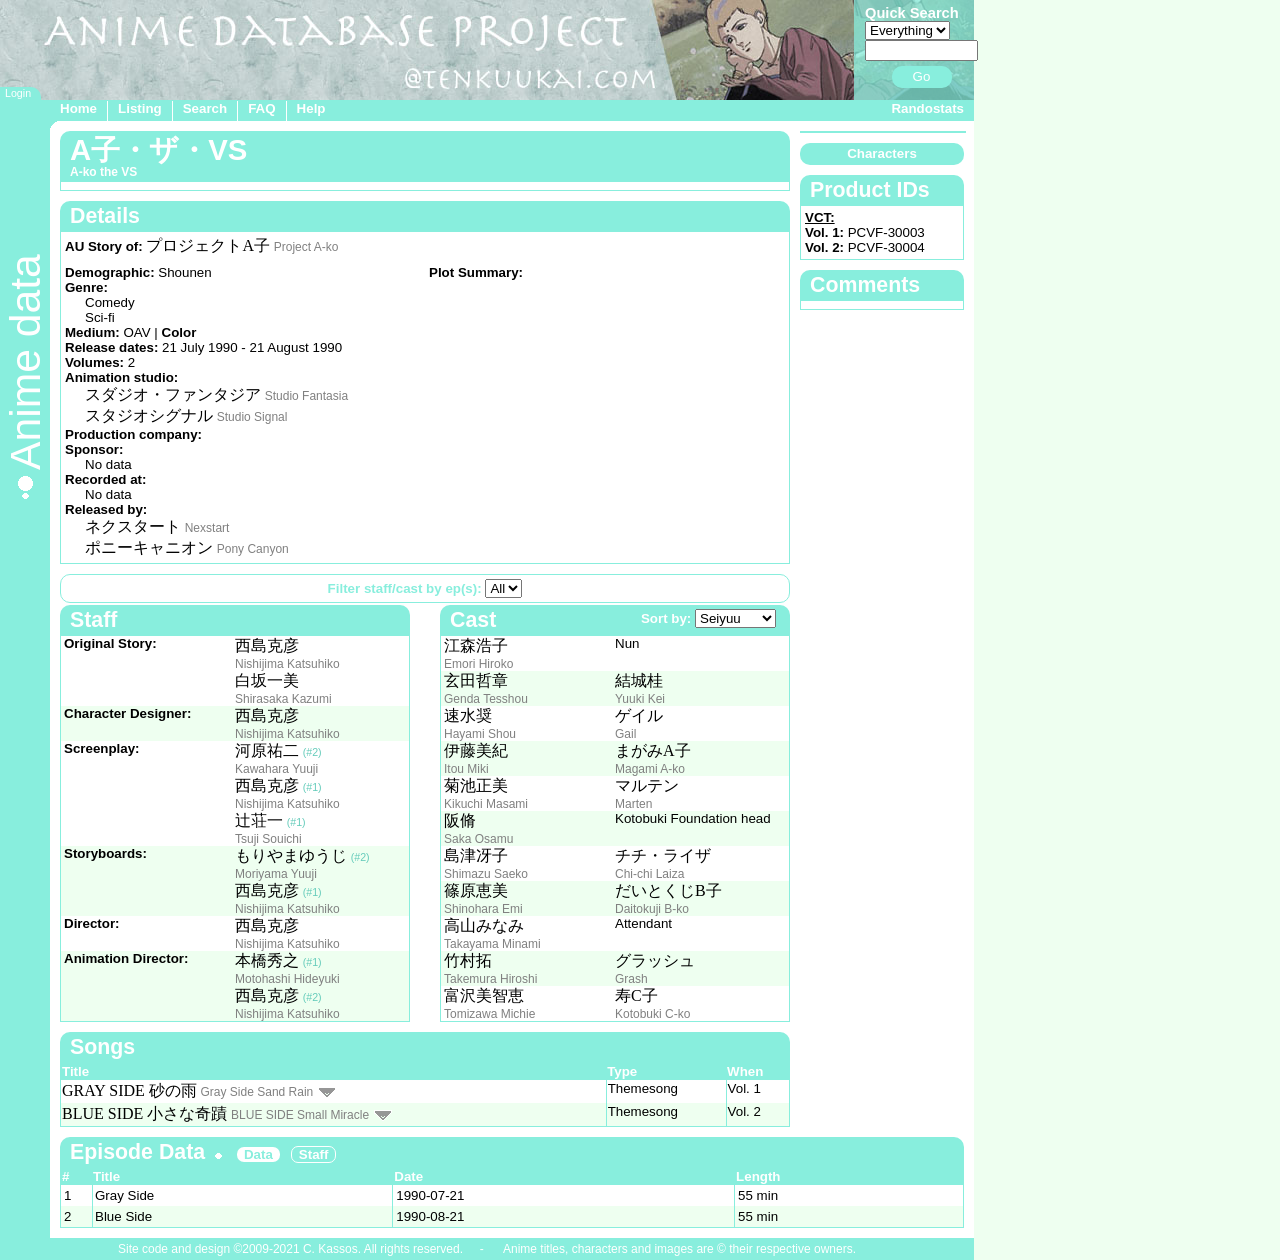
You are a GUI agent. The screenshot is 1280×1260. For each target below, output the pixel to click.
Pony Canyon (253, 549)
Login (18, 93)
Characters (882, 153)
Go (922, 76)
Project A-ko (306, 247)
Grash (631, 979)
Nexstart (207, 528)
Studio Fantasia (306, 396)
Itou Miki (466, 769)
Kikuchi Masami (486, 804)
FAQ (261, 108)
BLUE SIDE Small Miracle (300, 1115)
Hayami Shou (480, 734)
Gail (625, 734)
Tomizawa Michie (489, 1014)
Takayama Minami (492, 944)
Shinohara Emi (483, 909)
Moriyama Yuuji (276, 874)
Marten (633, 804)
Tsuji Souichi (268, 839)
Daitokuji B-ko (652, 909)
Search (205, 108)
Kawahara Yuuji (276, 769)
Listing (140, 108)
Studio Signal (252, 417)
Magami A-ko (650, 769)
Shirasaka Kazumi (283, 699)
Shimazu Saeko (486, 874)
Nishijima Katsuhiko (287, 664)
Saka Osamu (478, 839)
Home (78, 108)
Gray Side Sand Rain (257, 1092)
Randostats (927, 108)
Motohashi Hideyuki (287, 979)
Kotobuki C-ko (652, 1014)
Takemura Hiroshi (490, 979)
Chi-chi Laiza (649, 874)
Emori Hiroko (478, 664)
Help (311, 108)
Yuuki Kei (640, 699)
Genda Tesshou (486, 699)
